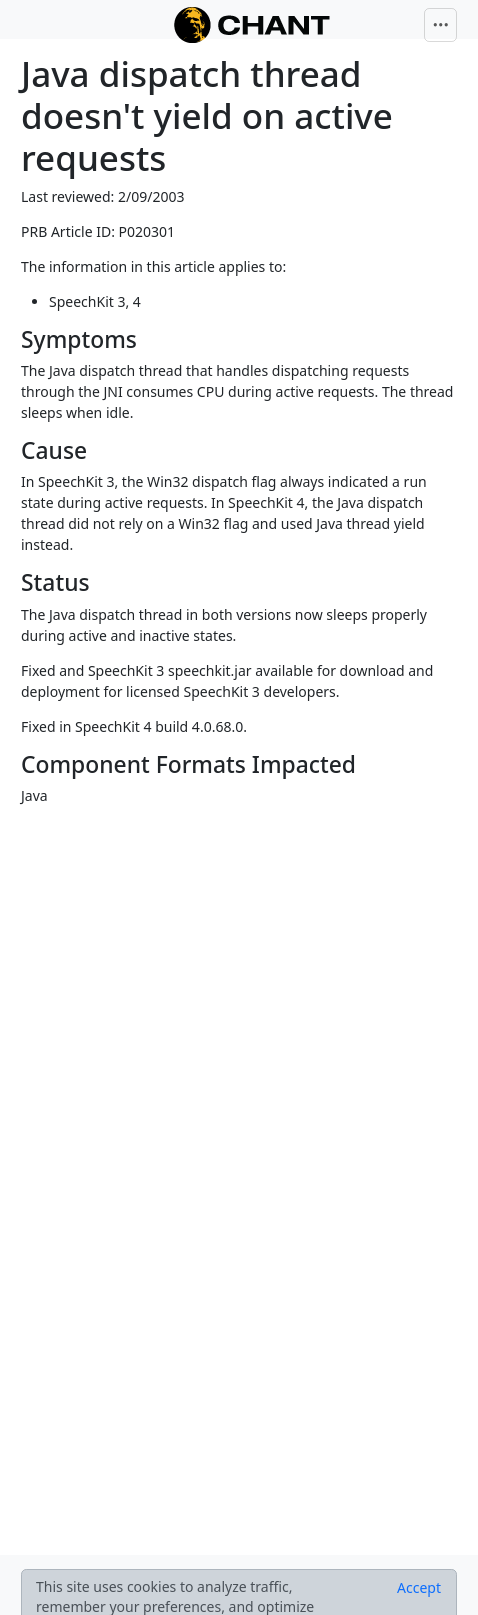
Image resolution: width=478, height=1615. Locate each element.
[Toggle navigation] (441, 25)
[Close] (419, 1588)
